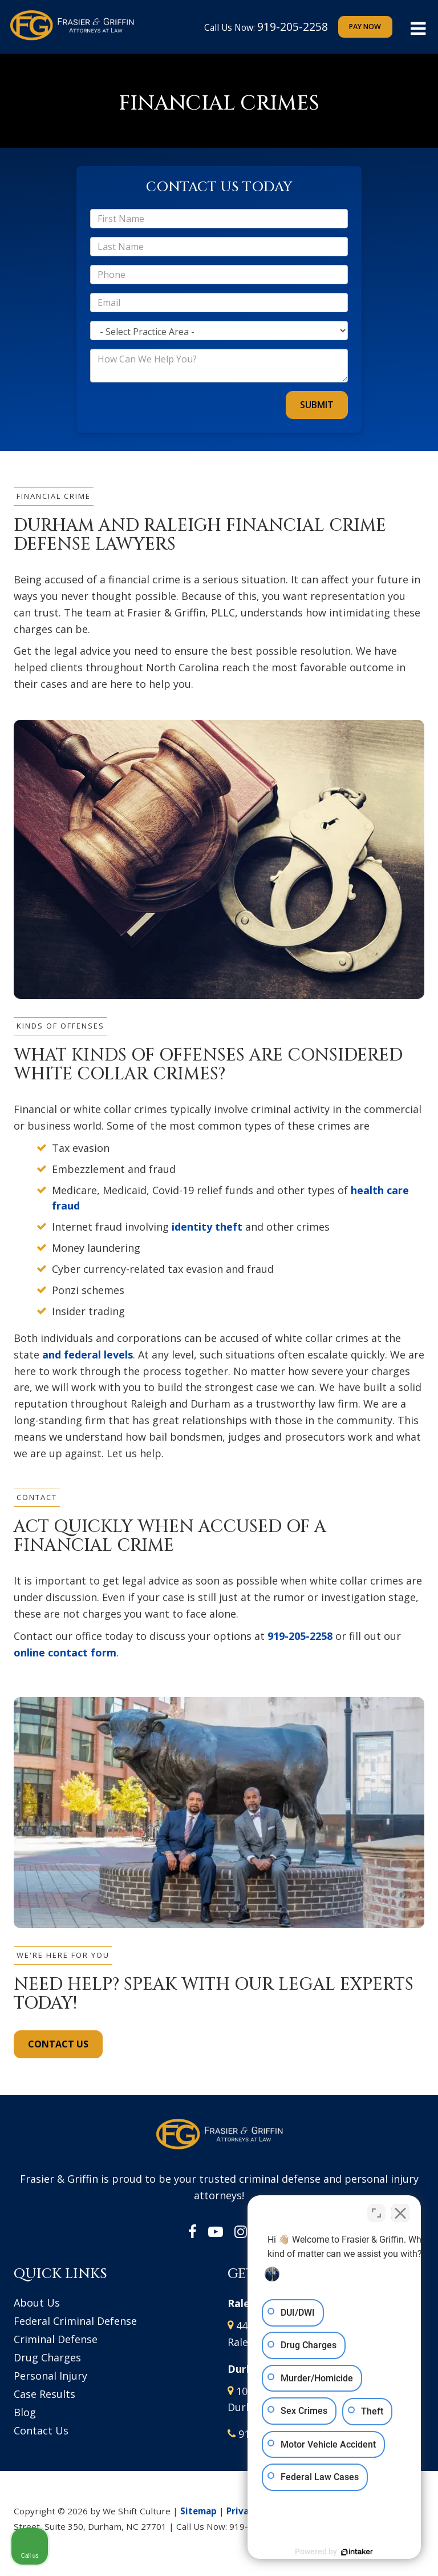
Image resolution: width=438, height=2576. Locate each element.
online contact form (65, 1652)
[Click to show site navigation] (418, 29)
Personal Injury (50, 2376)
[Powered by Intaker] (341, 2552)
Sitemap (198, 2511)
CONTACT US (58, 2044)
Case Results (44, 2394)
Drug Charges (47, 2357)
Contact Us (41, 2430)
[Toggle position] (376, 2211)
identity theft (207, 1226)
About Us (37, 2302)
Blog (25, 2412)
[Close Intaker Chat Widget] (400, 2211)
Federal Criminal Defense (75, 2321)
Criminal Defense (56, 2339)
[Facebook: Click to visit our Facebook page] (192, 2232)
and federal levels (87, 1354)
